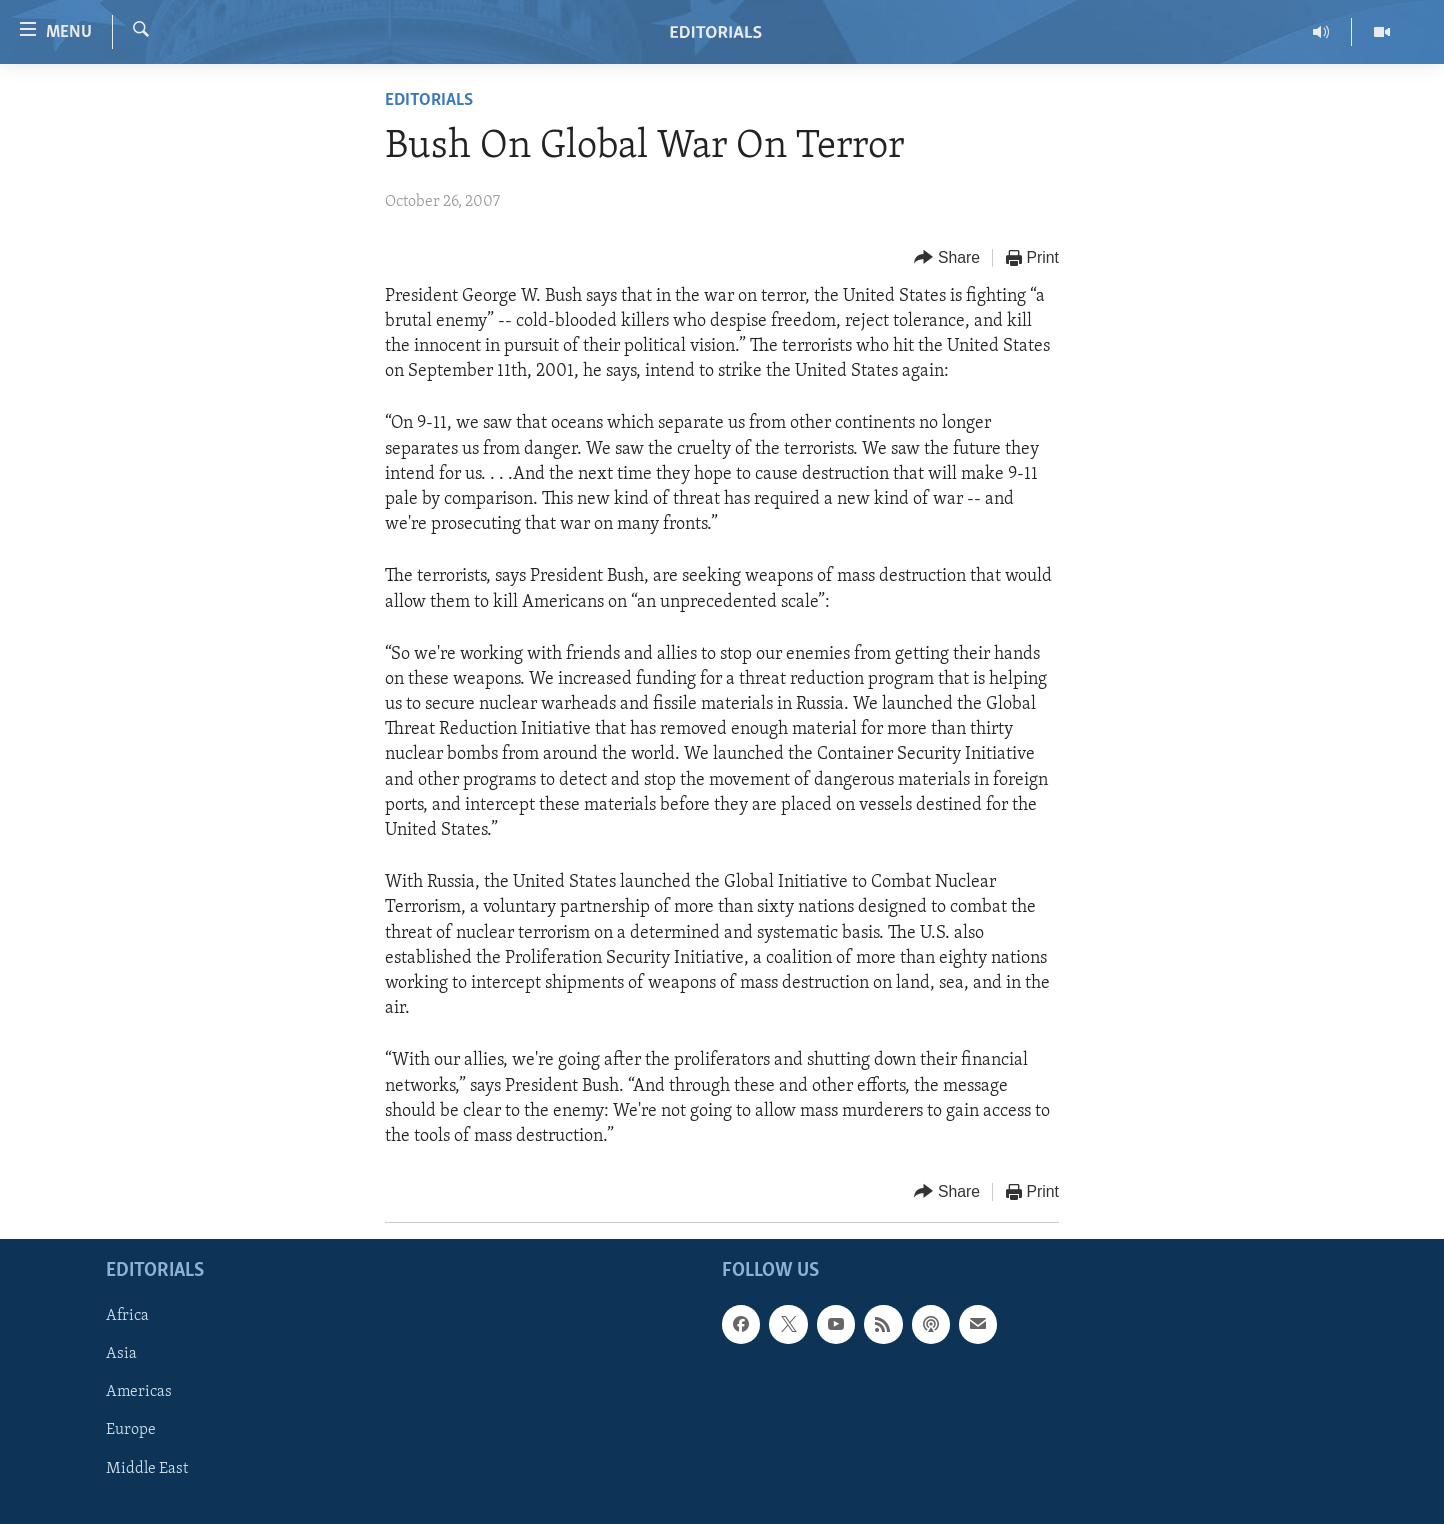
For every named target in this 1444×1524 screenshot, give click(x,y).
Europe (131, 1431)
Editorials (429, 100)
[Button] (947, 258)
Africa (127, 1317)
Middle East (147, 1469)
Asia (121, 1355)
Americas (139, 1393)
